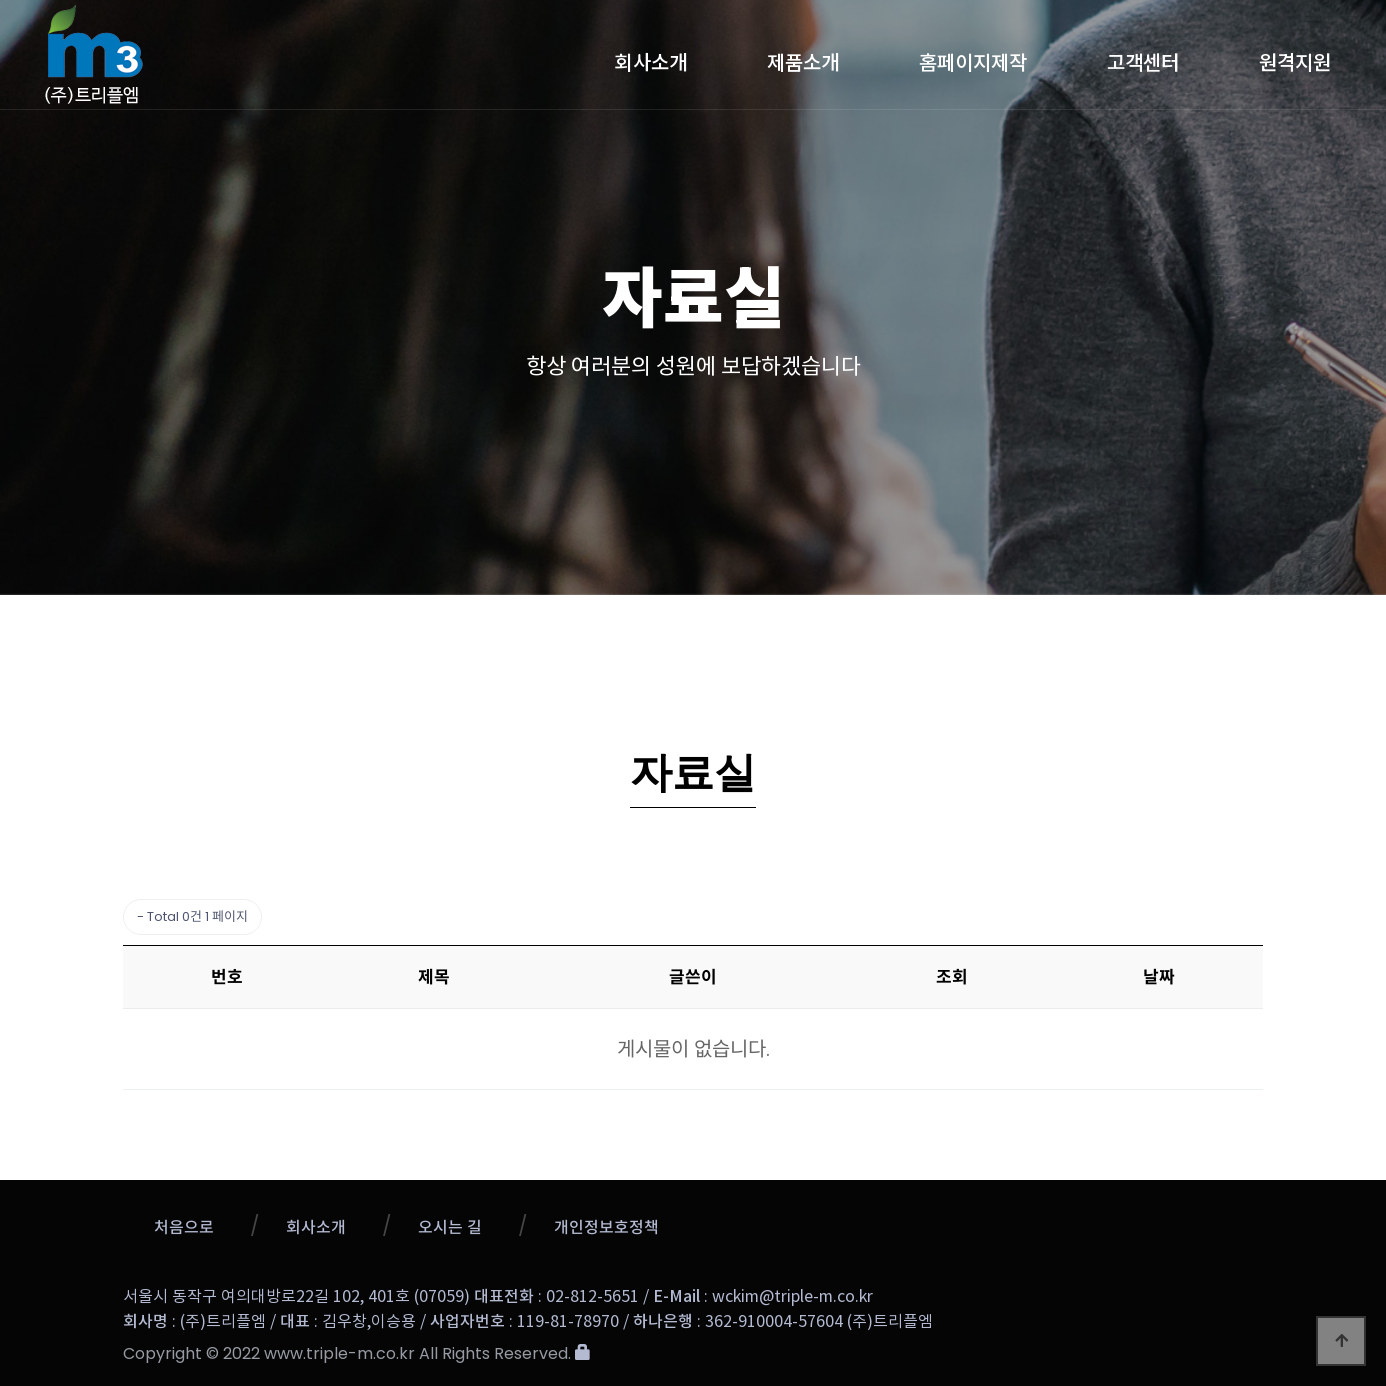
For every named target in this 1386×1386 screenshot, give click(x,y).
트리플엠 (223, 54)
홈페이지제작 (973, 58)
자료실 (990, 635)
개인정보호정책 (606, 1227)
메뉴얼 (1097, 634)
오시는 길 (450, 1227)
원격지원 (1295, 58)
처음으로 (184, 1227)
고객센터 (1143, 58)
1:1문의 (878, 634)
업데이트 (613, 634)
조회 (952, 977)
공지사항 (489, 634)
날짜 (1159, 977)
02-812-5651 (592, 1297)
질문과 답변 (747, 634)
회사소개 (651, 58)
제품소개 (803, 58)
